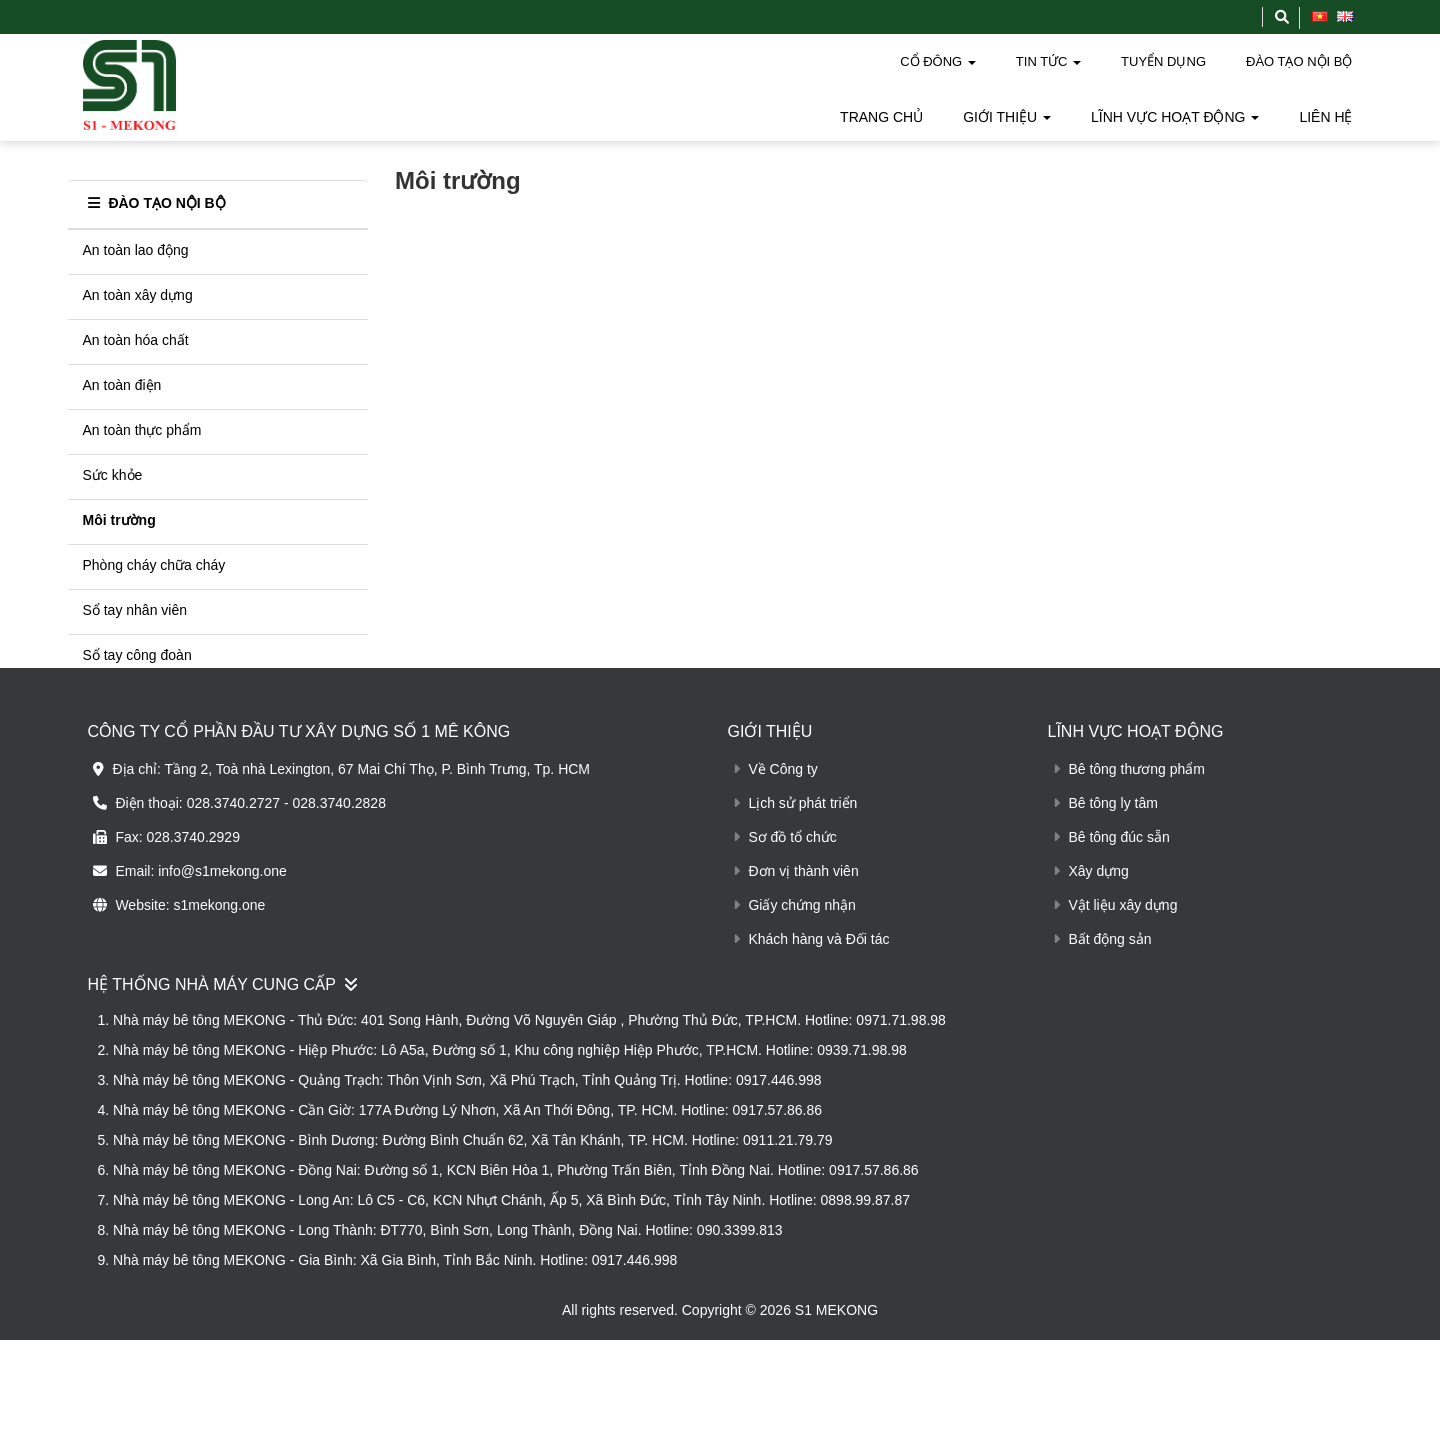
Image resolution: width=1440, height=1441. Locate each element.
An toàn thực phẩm (142, 413)
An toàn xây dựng (138, 278)
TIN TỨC (1048, 61)
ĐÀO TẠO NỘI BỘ (1299, 61)
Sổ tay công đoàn (137, 638)
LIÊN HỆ (1325, 117)
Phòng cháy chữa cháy (154, 548)
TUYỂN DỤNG (1163, 61)
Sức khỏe (113, 458)
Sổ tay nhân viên (135, 593)
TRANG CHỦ (881, 117)
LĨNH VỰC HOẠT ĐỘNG (1175, 117)
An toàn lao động (136, 233)
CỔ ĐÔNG (938, 61)
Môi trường (119, 503)
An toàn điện (122, 368)
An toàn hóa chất (136, 323)
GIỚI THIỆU (1007, 117)
